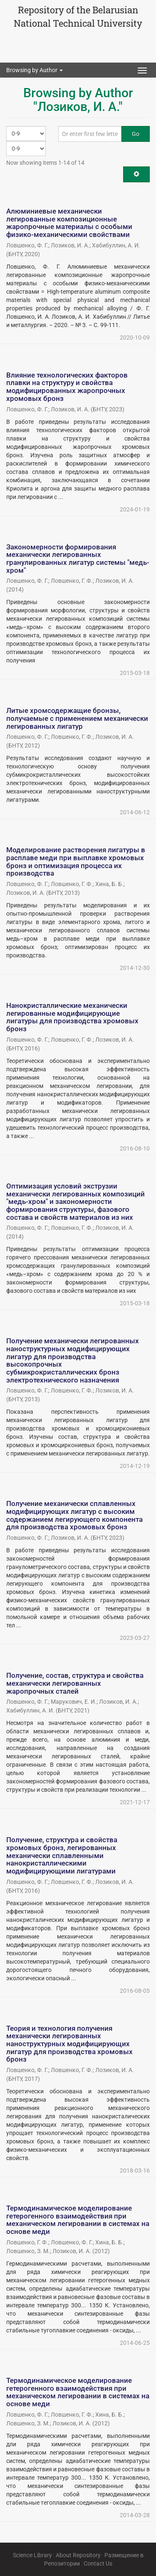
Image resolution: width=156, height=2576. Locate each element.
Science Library (32, 2555)
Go (135, 134)
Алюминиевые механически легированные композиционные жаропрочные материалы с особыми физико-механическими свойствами (69, 223)
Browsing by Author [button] (34, 70)
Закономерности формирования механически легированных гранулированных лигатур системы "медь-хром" (77, 558)
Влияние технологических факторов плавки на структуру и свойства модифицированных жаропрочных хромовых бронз (67, 387)
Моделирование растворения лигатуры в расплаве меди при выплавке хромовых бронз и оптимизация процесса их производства (75, 861)
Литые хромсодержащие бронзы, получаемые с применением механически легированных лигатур (77, 718)
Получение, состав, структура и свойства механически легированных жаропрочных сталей (75, 1683)
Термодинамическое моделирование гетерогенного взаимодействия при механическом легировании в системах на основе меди (77, 2220)
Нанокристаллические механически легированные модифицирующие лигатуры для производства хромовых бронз (72, 1017)
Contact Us (98, 2563)
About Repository (78, 2555)
